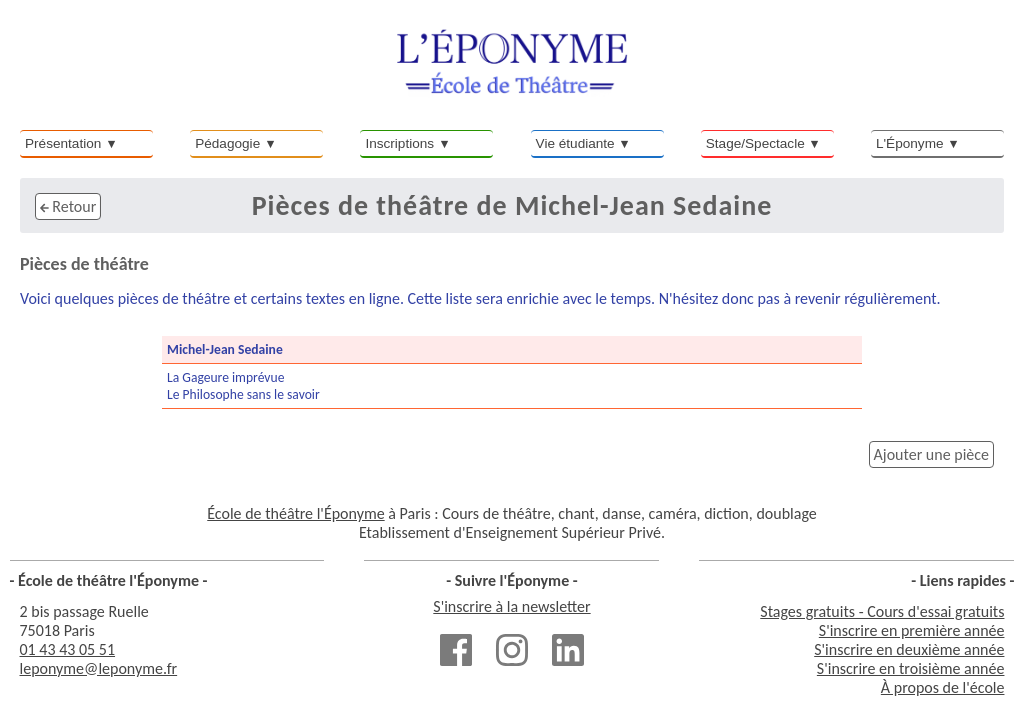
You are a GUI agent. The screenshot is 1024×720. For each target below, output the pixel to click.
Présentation (63, 143)
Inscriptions (399, 143)
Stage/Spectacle (755, 143)
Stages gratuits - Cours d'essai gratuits (882, 611)
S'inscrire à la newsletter (511, 606)
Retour (68, 206)
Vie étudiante (575, 143)
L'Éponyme (910, 143)
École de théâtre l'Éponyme (295, 513)
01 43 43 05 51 (68, 649)
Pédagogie (227, 143)
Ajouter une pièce (931, 454)
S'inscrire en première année (912, 630)
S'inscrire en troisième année (911, 668)
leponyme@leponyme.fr (99, 668)
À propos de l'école (943, 687)
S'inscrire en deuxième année (909, 649)
